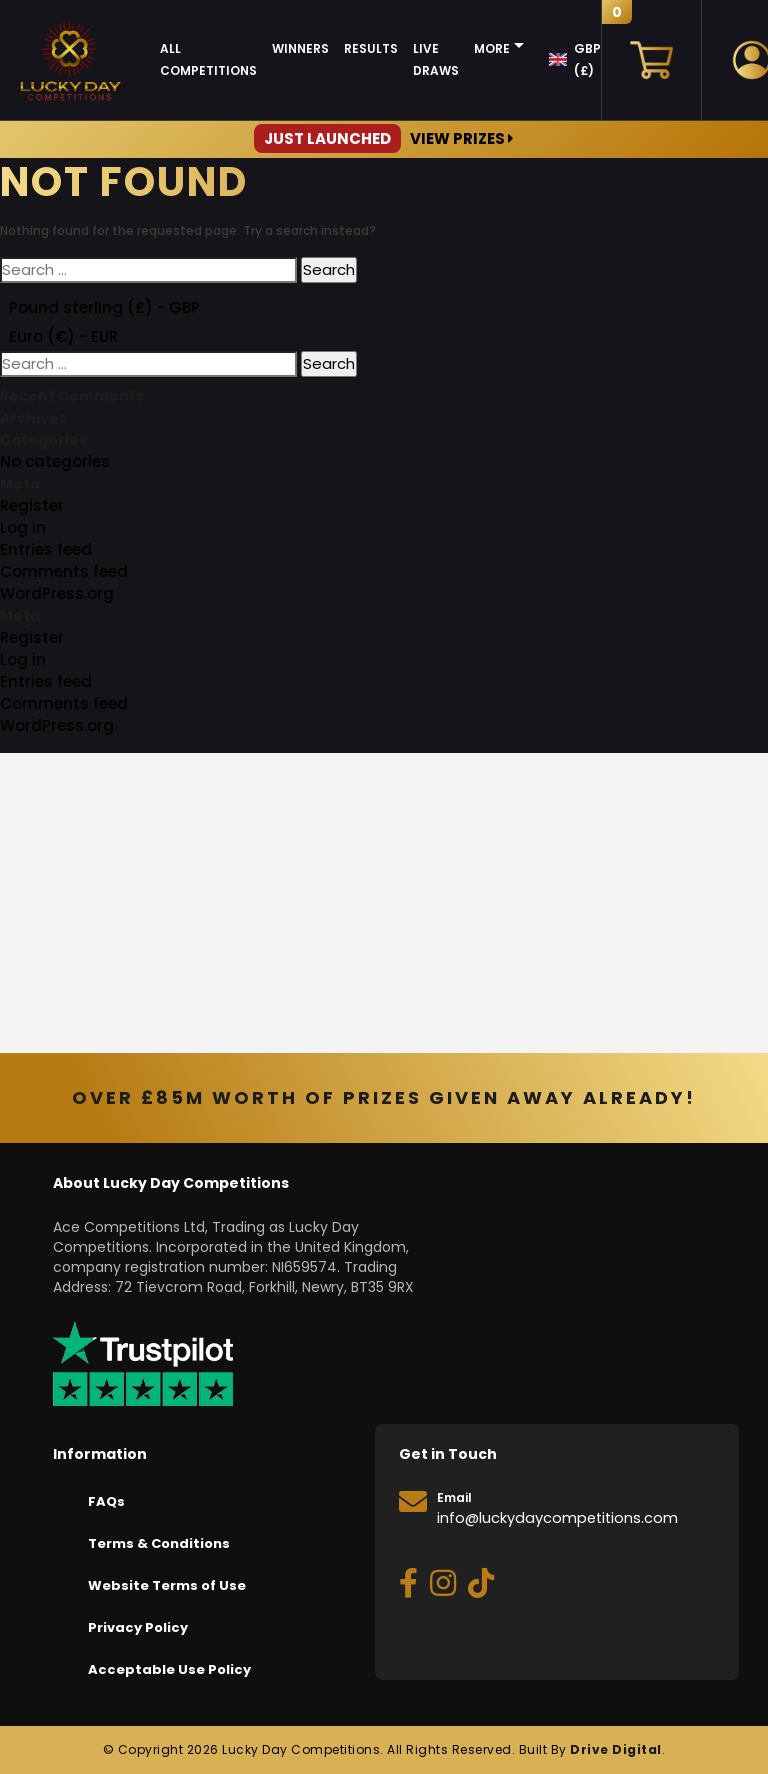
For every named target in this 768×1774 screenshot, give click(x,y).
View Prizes (384, 139)
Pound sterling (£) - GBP (104, 307)
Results (371, 48)
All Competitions (208, 59)
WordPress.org (57, 593)
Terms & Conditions (159, 1543)
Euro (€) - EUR (63, 336)
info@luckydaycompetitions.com (557, 1518)
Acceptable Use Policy (169, 1669)
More (492, 48)
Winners (300, 48)
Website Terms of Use (167, 1585)
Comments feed (64, 571)
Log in (23, 527)
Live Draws (436, 59)
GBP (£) (587, 59)
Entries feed (46, 549)
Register (32, 505)
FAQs (106, 1501)
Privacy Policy (138, 1627)
